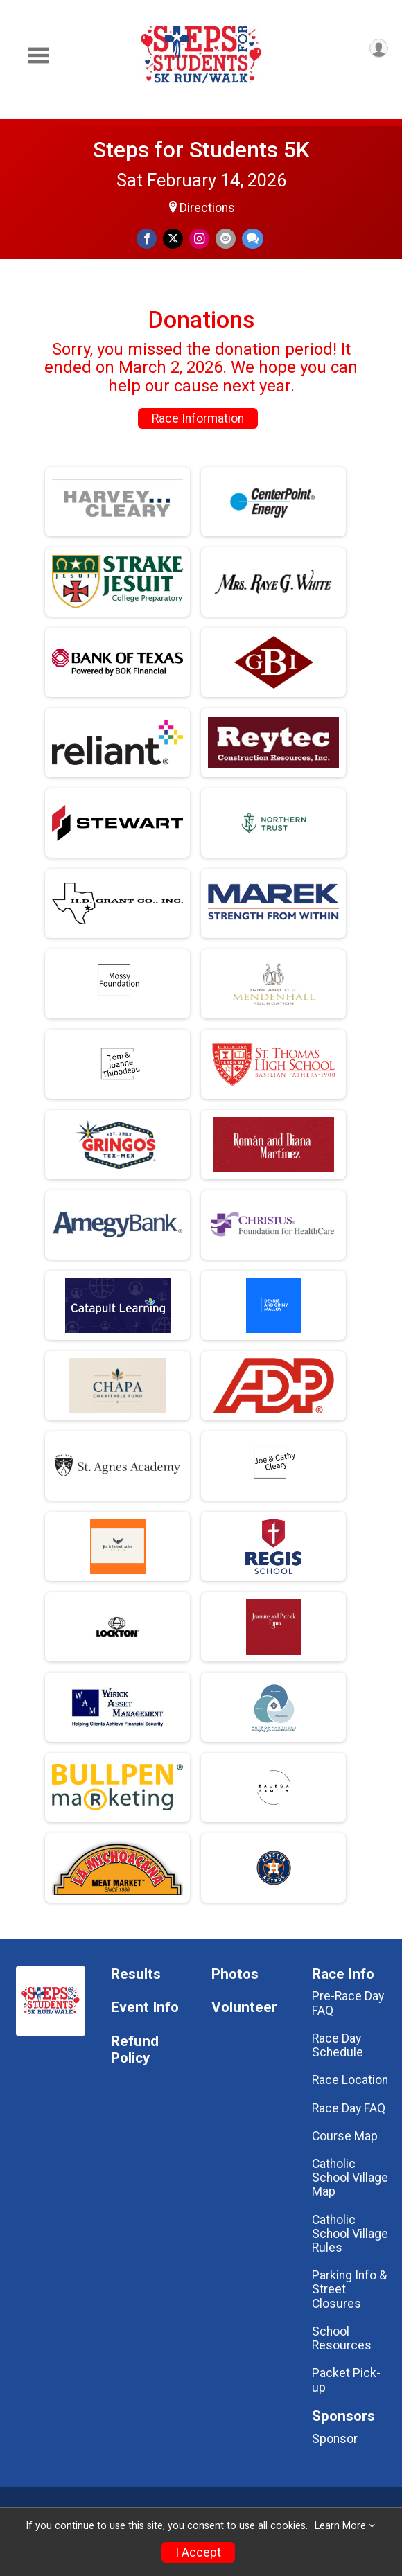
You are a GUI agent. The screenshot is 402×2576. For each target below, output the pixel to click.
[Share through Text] (252, 239)
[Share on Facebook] (147, 239)
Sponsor (335, 2439)
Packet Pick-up (346, 2380)
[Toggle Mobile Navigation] (38, 56)
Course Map (345, 2136)
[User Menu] (378, 48)
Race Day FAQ (348, 2108)
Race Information (198, 418)
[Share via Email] (226, 239)
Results (136, 1974)
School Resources (342, 2338)
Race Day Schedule (337, 2045)
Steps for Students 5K (201, 149)
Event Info (145, 2007)
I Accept (198, 2552)
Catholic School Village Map (350, 2177)
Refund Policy (135, 2050)
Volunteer (244, 2007)
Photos (235, 1974)
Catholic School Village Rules (350, 2234)
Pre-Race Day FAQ (348, 2003)
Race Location (350, 2080)
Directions (207, 208)
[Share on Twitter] (173, 239)
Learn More (340, 2526)
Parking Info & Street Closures (349, 2289)
